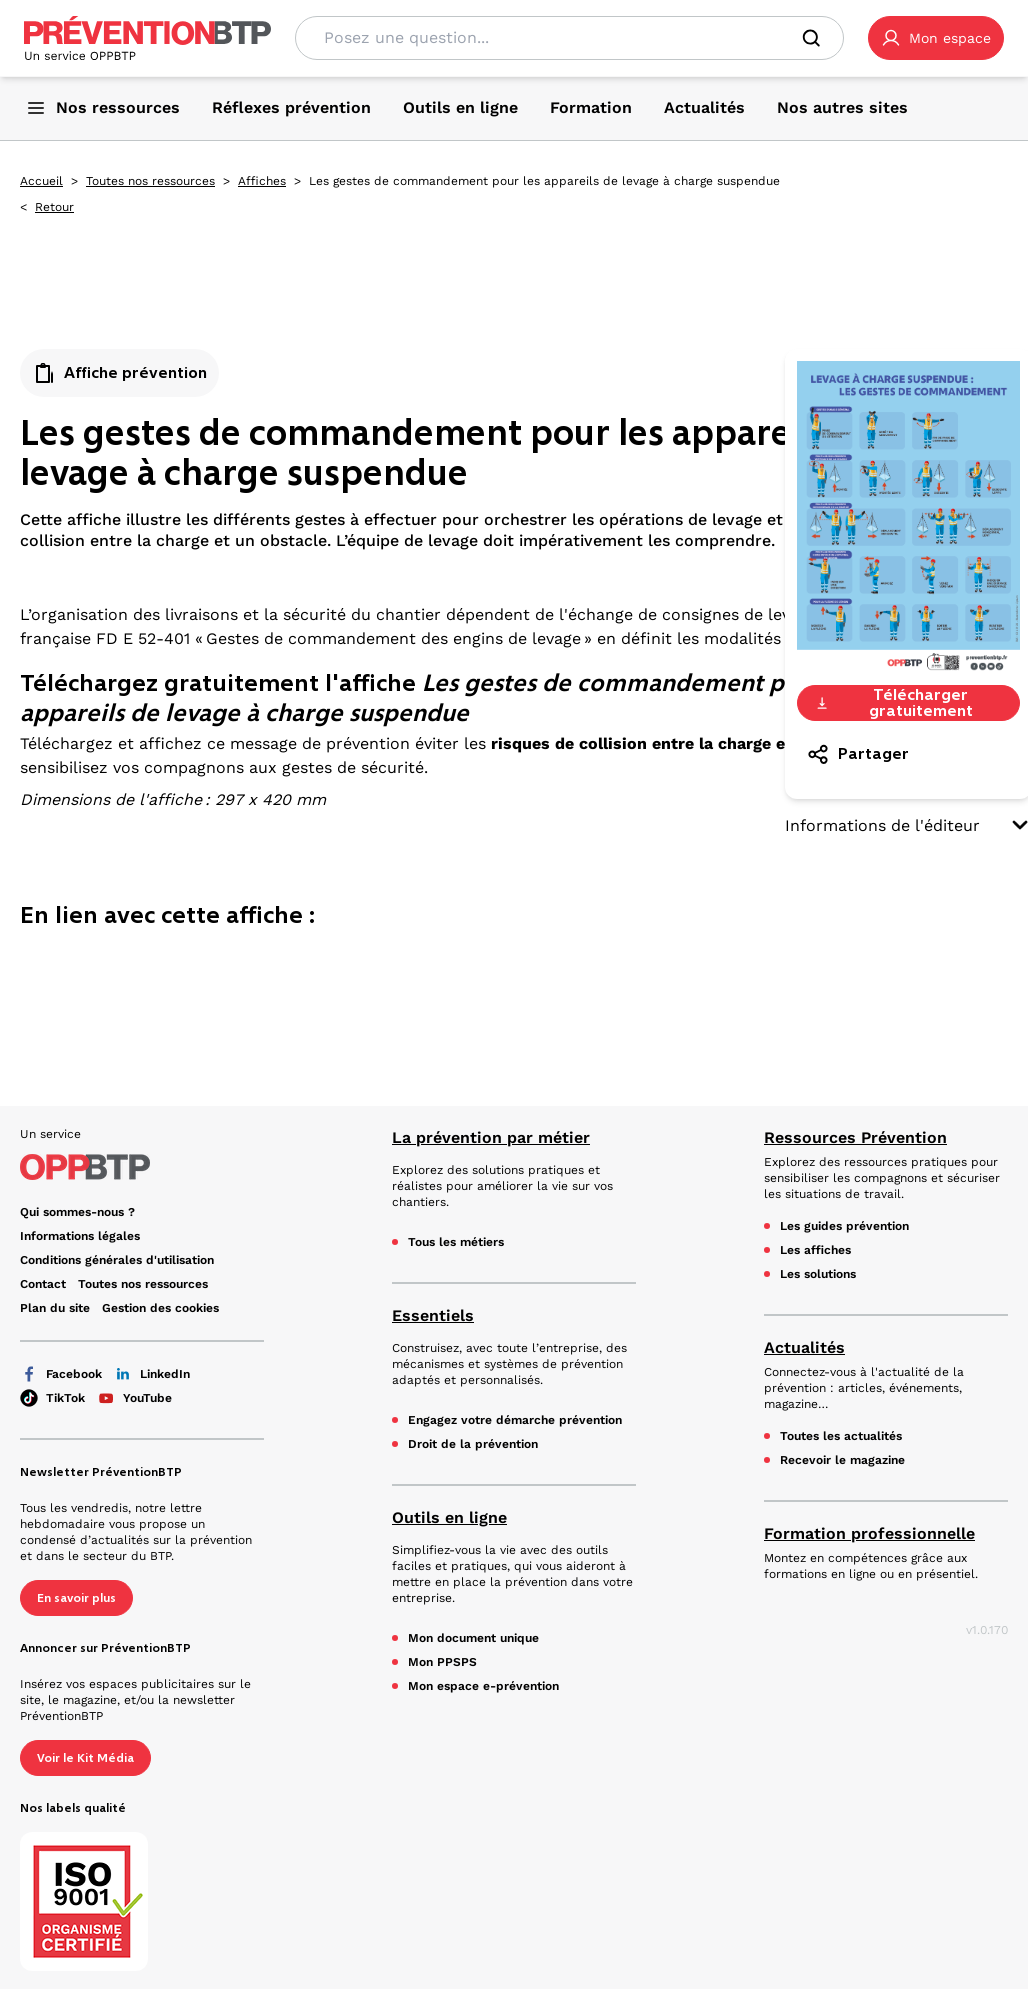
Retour (54, 207)
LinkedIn (152, 1374)
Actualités (804, 1347)
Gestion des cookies (160, 1308)
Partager (857, 754)
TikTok (52, 1398)
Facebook (61, 1374)
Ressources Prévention (855, 1137)
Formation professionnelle (869, 1533)
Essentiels (433, 1315)
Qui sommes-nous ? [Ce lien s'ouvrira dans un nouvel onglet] (77, 1212)
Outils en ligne (449, 1517)
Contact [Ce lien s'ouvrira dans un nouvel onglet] (43, 1284)
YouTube (134, 1398)
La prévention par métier (491, 1137)
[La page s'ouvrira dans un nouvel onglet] (936, 38)
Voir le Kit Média (85, 1758)
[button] (936, 38)
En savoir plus (76, 1598)
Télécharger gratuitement (893, 703)
